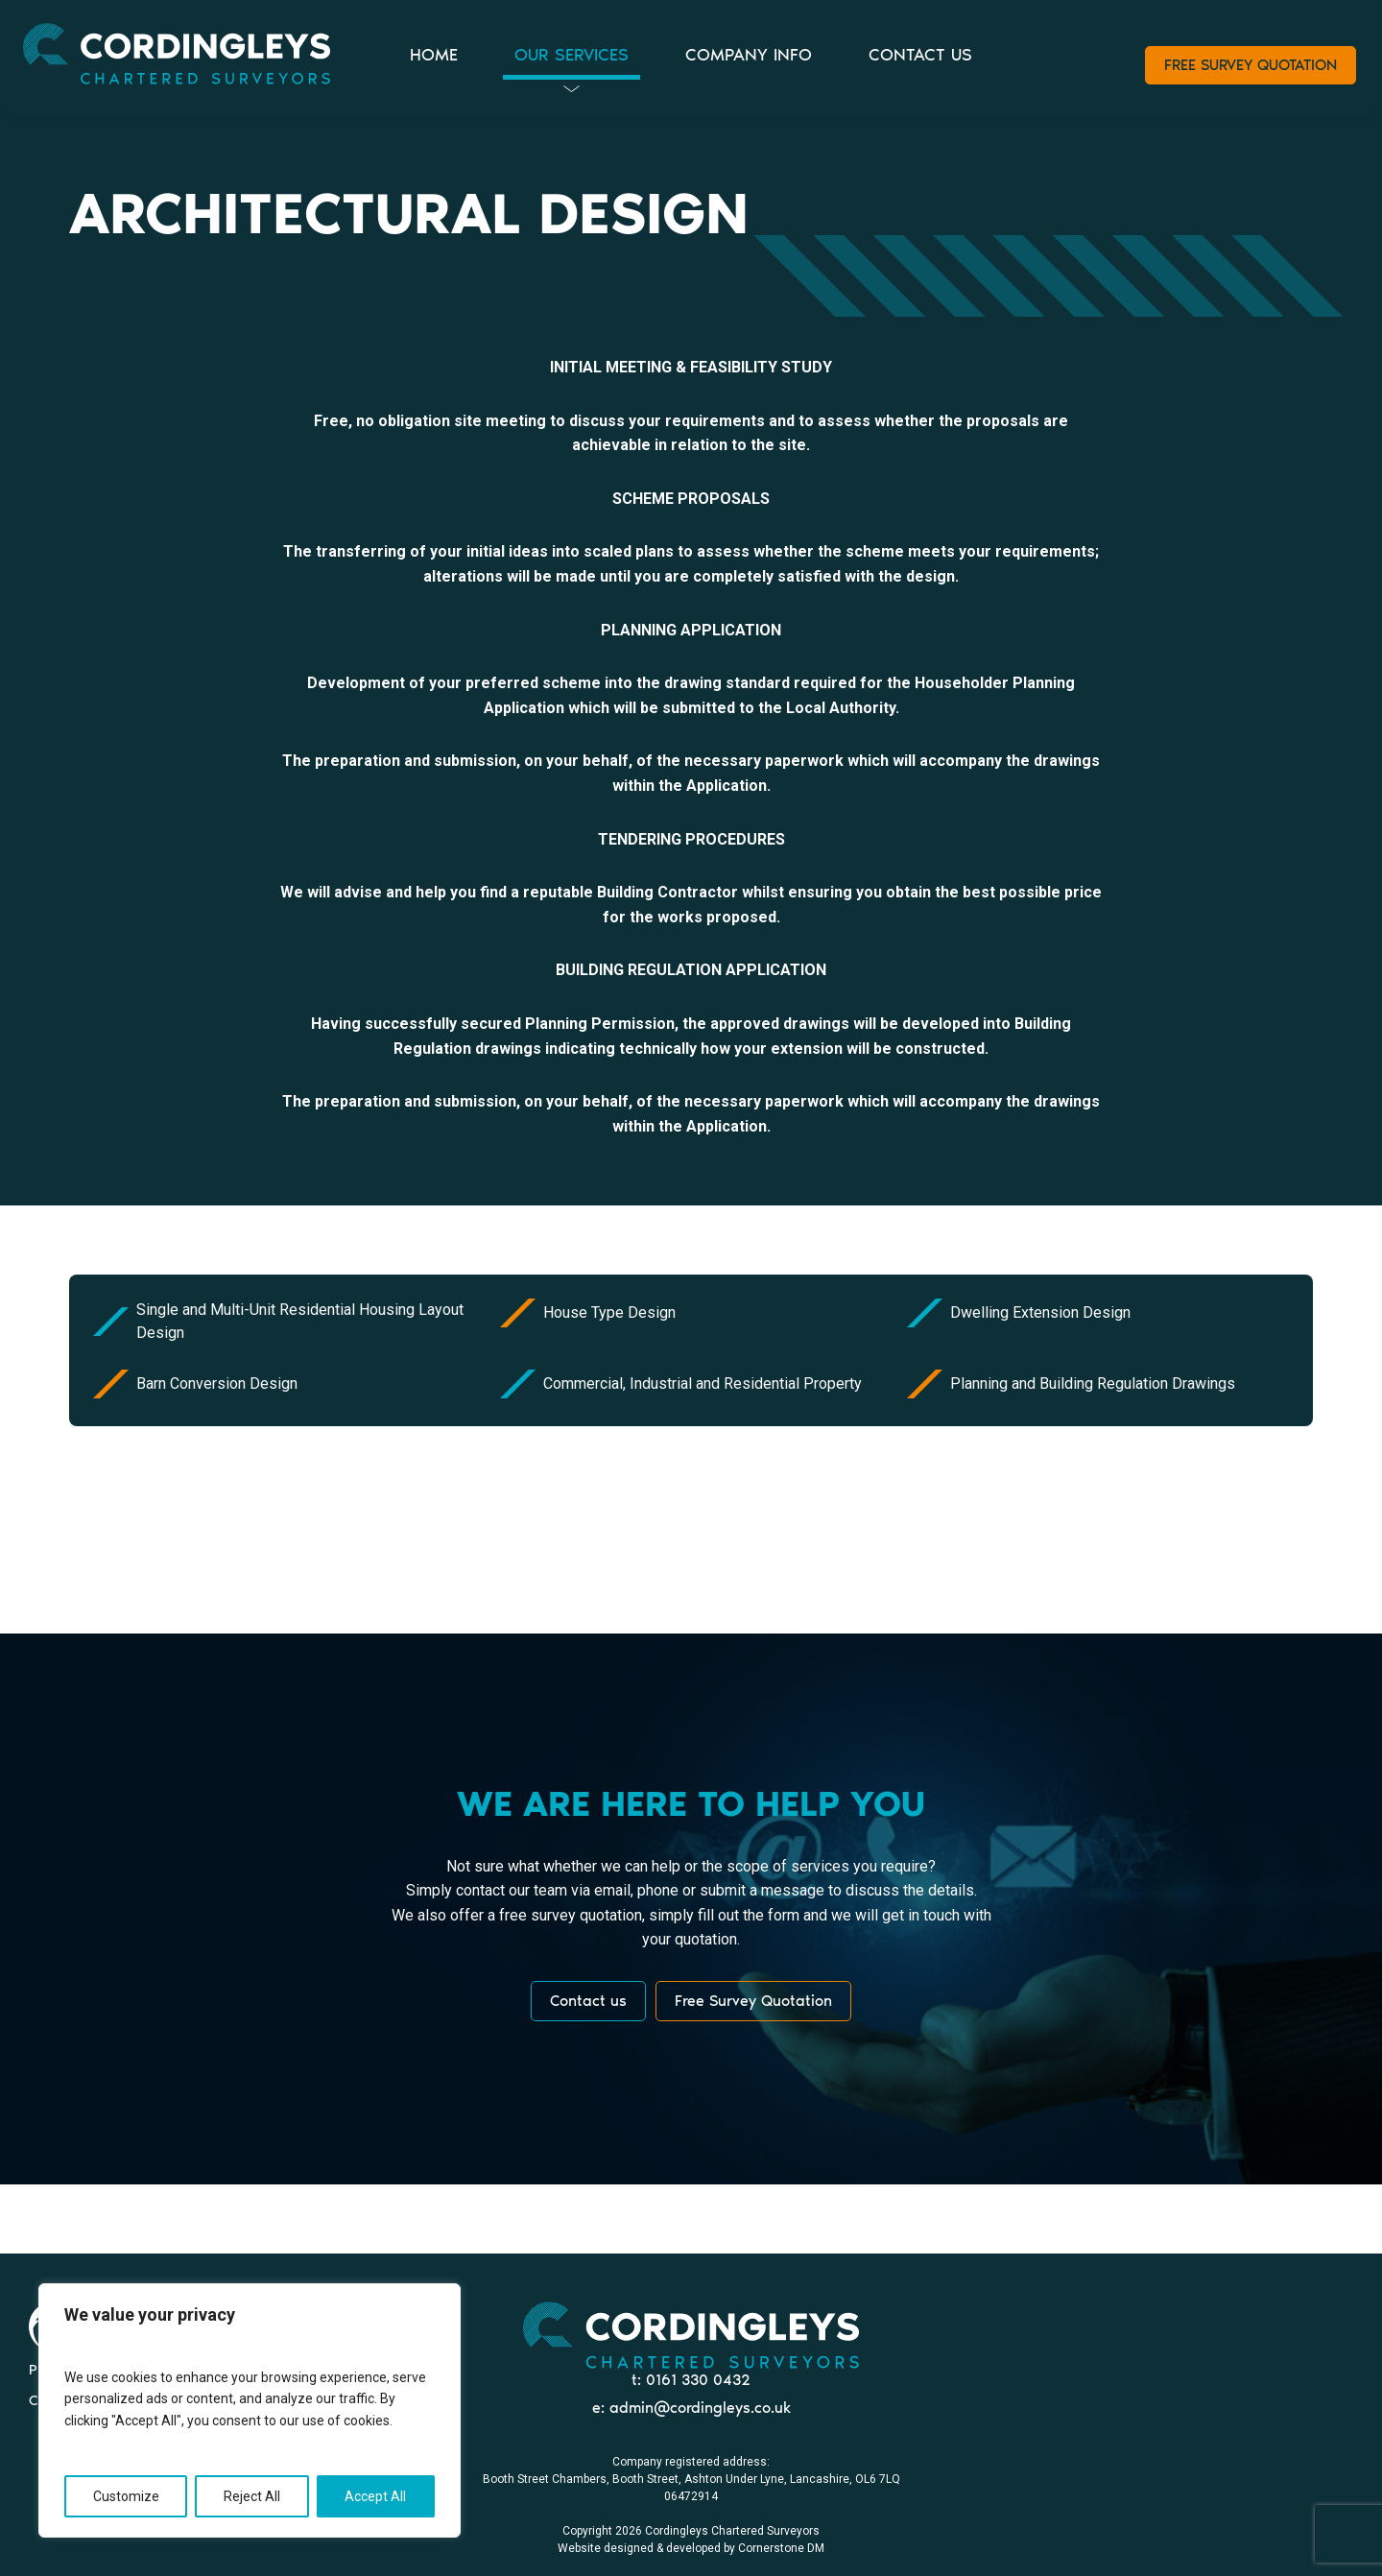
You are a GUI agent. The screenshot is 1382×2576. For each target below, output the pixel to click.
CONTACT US (920, 54)
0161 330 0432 (698, 2380)
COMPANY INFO (748, 54)
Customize (126, 2496)
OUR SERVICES (571, 54)
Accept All (375, 2496)
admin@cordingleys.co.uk (700, 2407)
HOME (434, 54)
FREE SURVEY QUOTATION (1250, 65)
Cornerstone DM (781, 2548)
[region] (249, 2410)
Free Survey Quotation (753, 2001)
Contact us (588, 2001)
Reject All (252, 2496)
